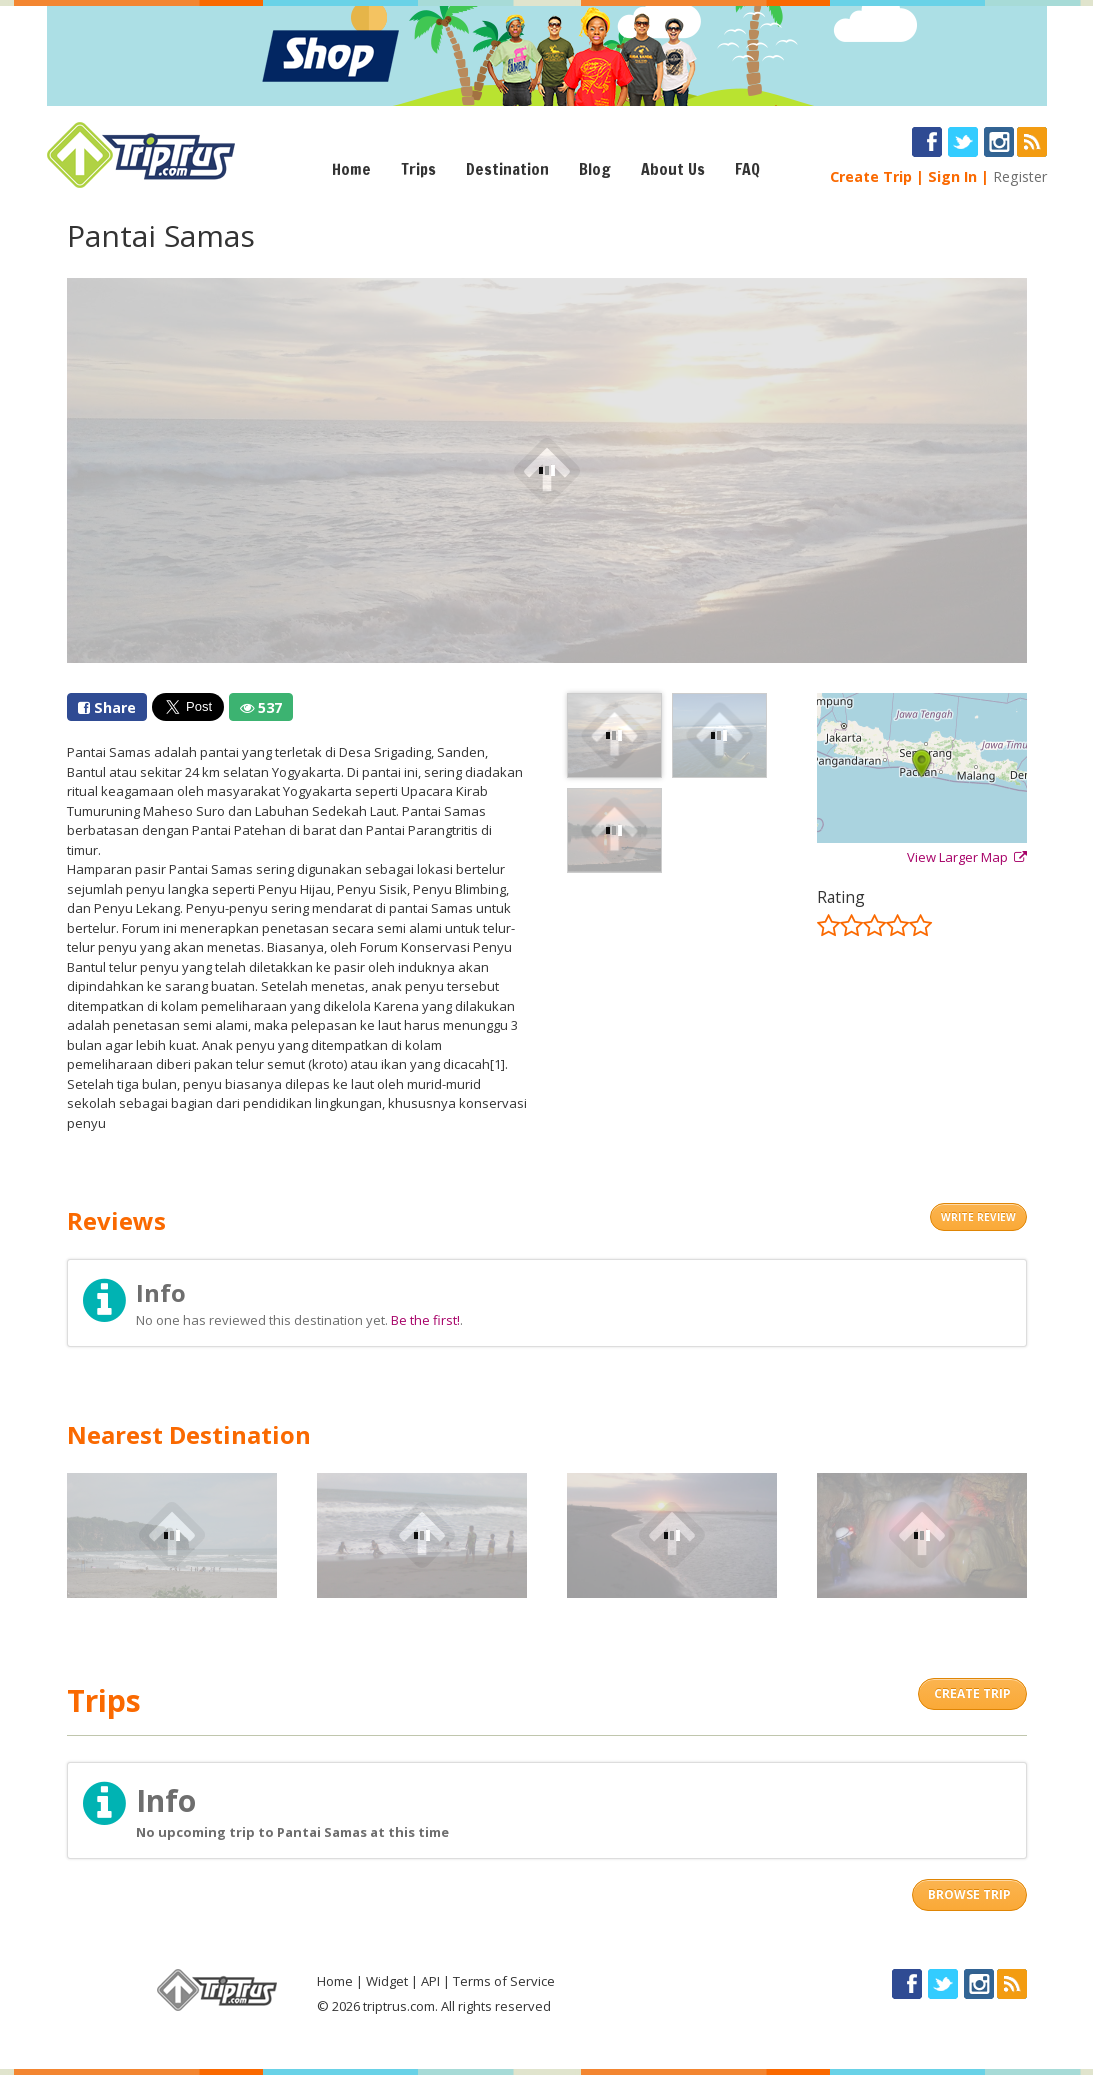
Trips (418, 169)
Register (1020, 176)
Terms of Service (504, 1981)
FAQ (747, 169)
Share (107, 707)
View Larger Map (967, 857)
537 (261, 707)
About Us (673, 169)
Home (351, 169)
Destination (507, 169)
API (430, 1981)
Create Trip (871, 176)
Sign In (952, 176)
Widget (387, 1981)
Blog (595, 169)
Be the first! (425, 1320)
